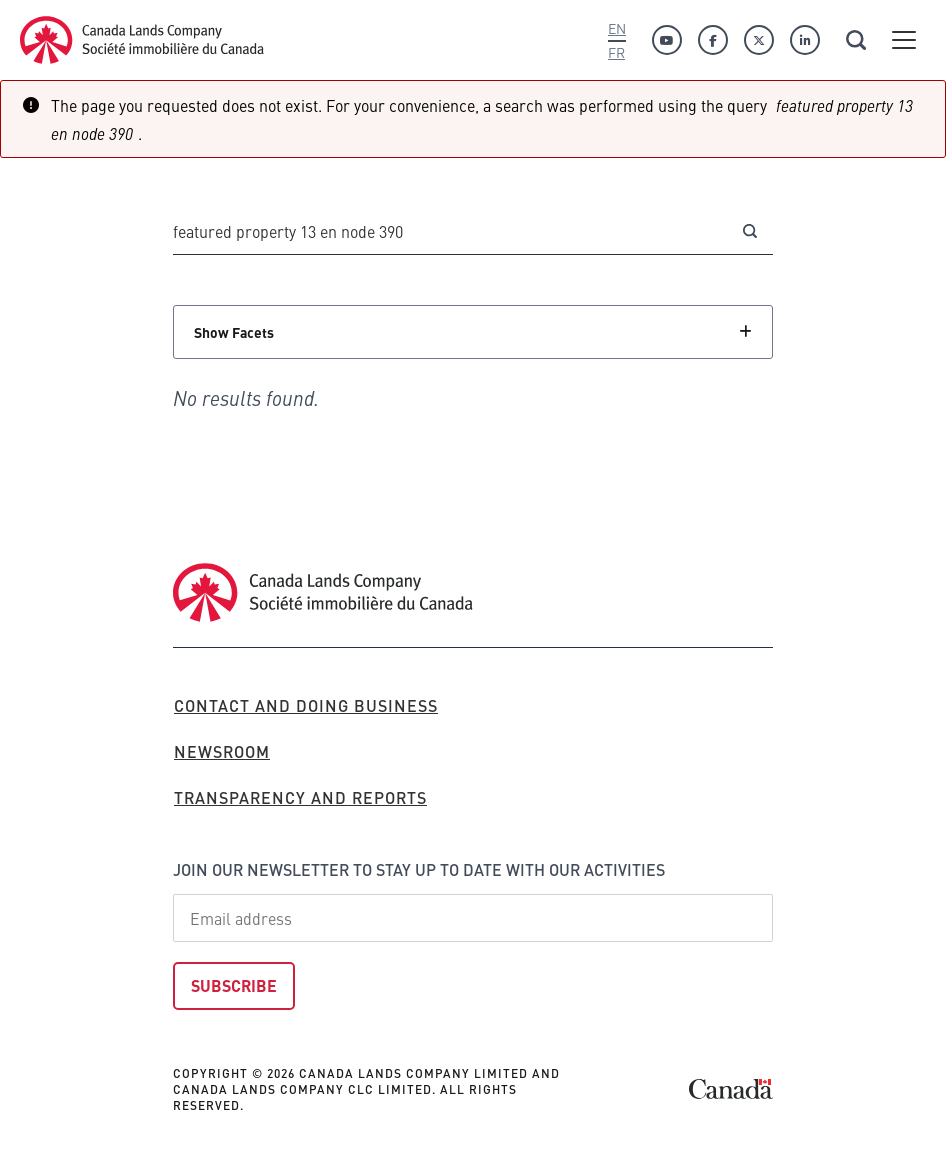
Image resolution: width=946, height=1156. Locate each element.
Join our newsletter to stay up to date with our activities (419, 869)
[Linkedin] (805, 40)
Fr (616, 52)
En (617, 28)
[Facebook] (713, 40)
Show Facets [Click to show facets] (234, 332)
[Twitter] (759, 40)
